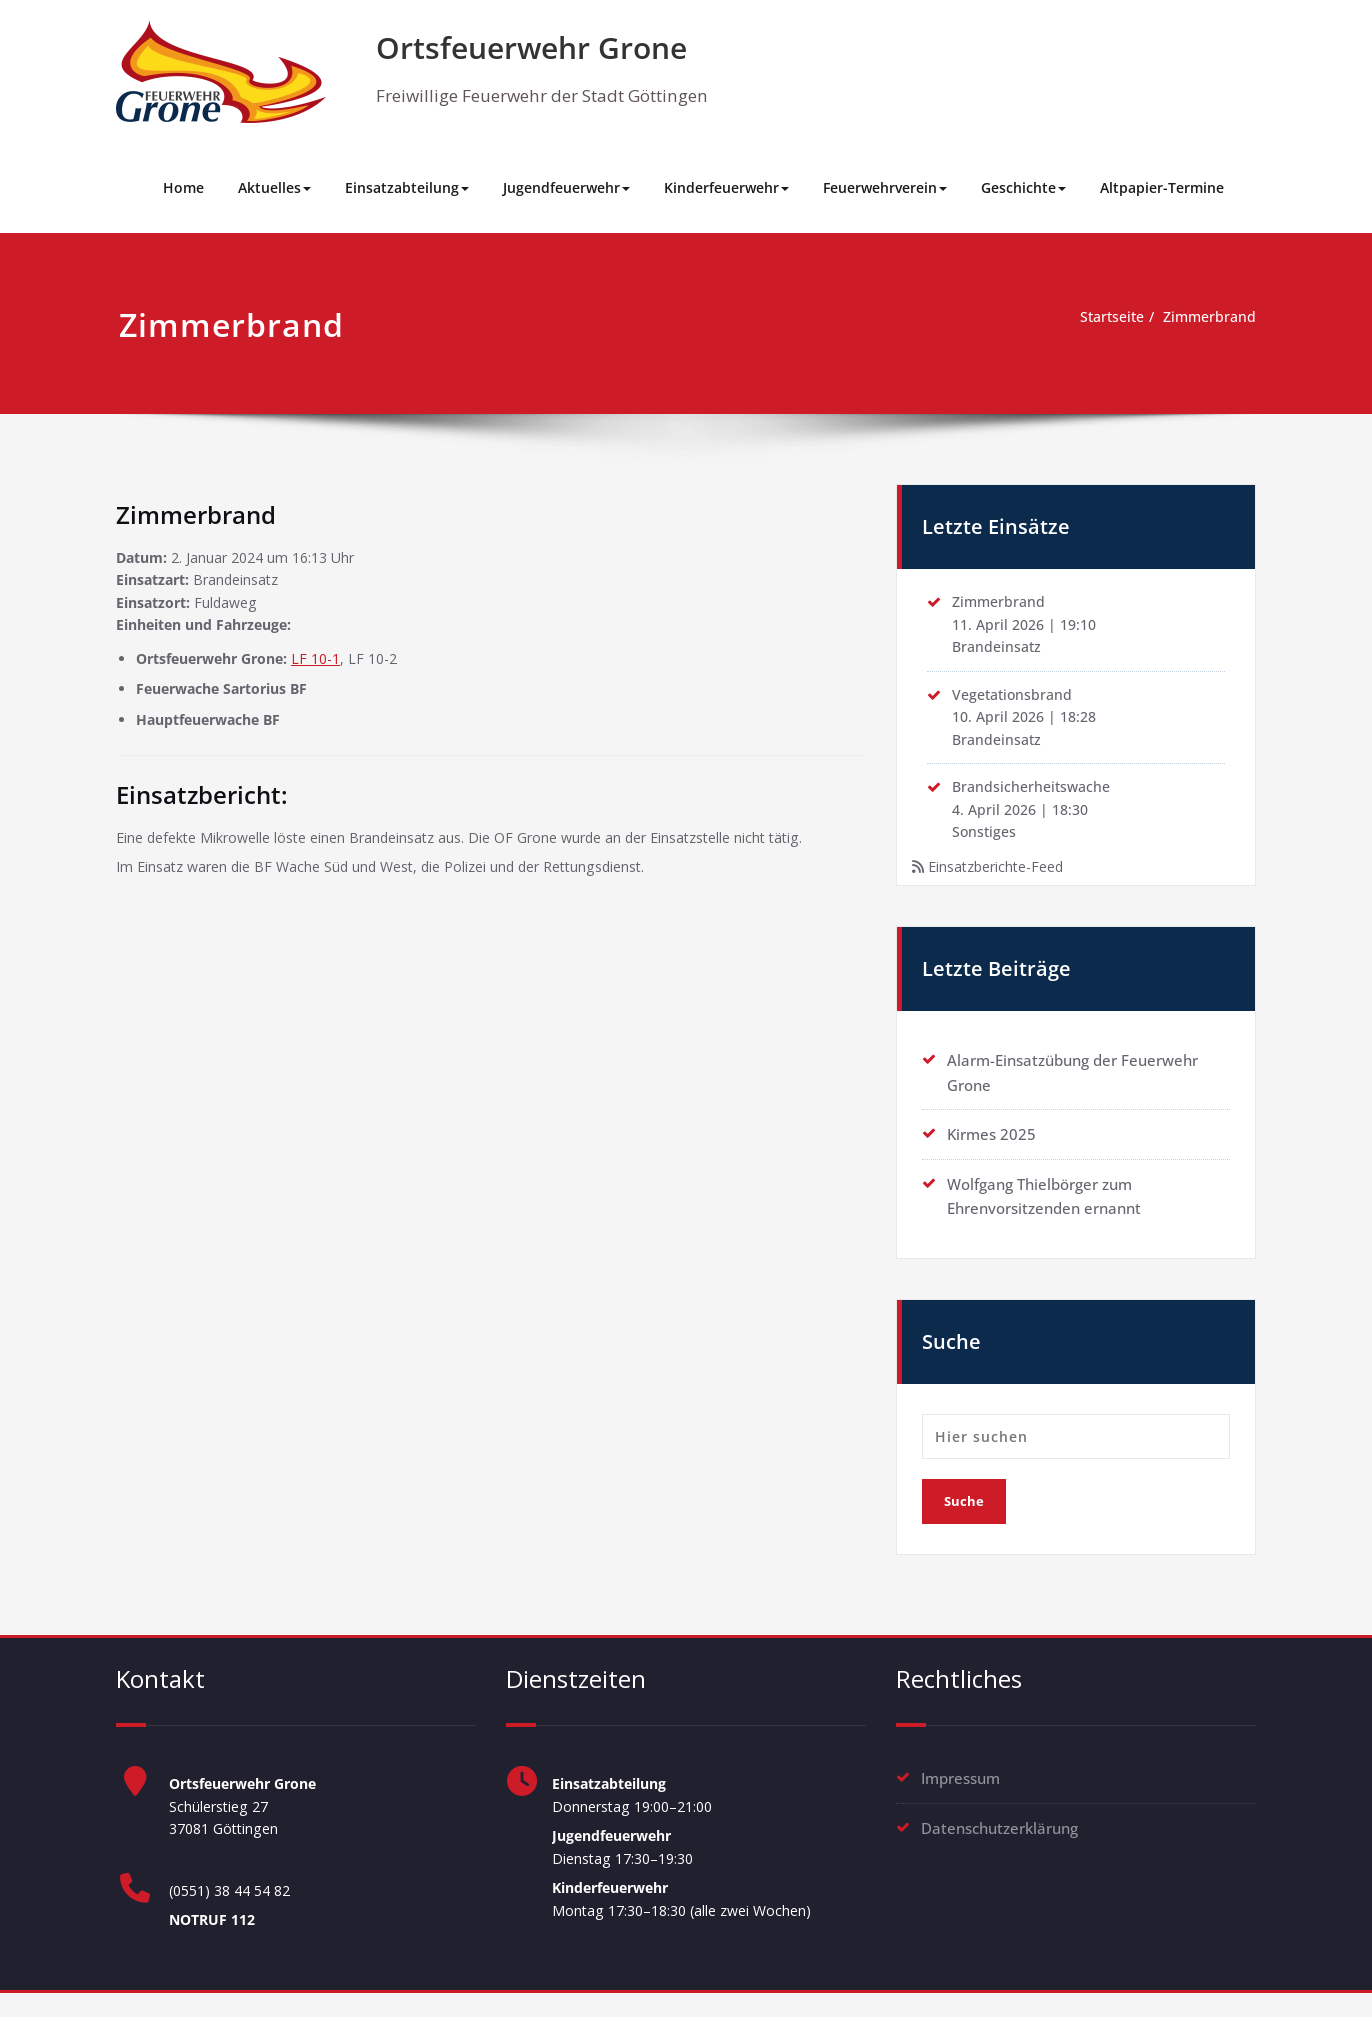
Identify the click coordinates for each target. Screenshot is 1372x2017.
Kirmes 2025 (991, 1150)
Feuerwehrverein (885, 187)
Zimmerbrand (1207, 318)
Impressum (960, 1793)
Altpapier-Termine (1162, 187)
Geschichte (1023, 187)
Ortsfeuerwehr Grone (531, 47)
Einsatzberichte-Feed (1003, 882)
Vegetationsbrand (1015, 701)
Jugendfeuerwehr (566, 187)
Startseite (1103, 318)
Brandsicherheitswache (1035, 798)
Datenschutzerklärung (999, 1842)
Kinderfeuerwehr (726, 187)
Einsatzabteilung (407, 187)
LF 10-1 (333, 666)
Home (183, 187)
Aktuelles (274, 187)
